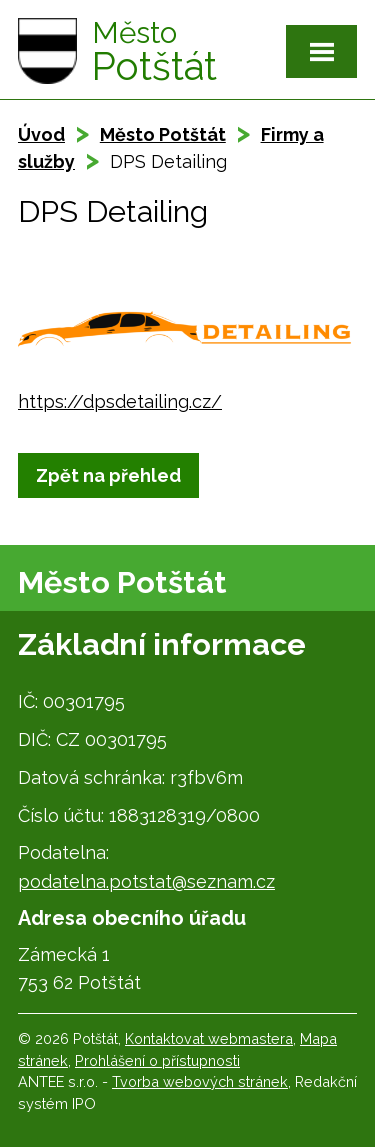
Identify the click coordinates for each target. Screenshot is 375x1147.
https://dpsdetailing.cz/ (120, 401)
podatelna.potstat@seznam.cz (146, 881)
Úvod (41, 134)
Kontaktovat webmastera (209, 1038)
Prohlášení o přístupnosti (157, 1060)
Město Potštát (163, 134)
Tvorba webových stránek (200, 1081)
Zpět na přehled (108, 475)
